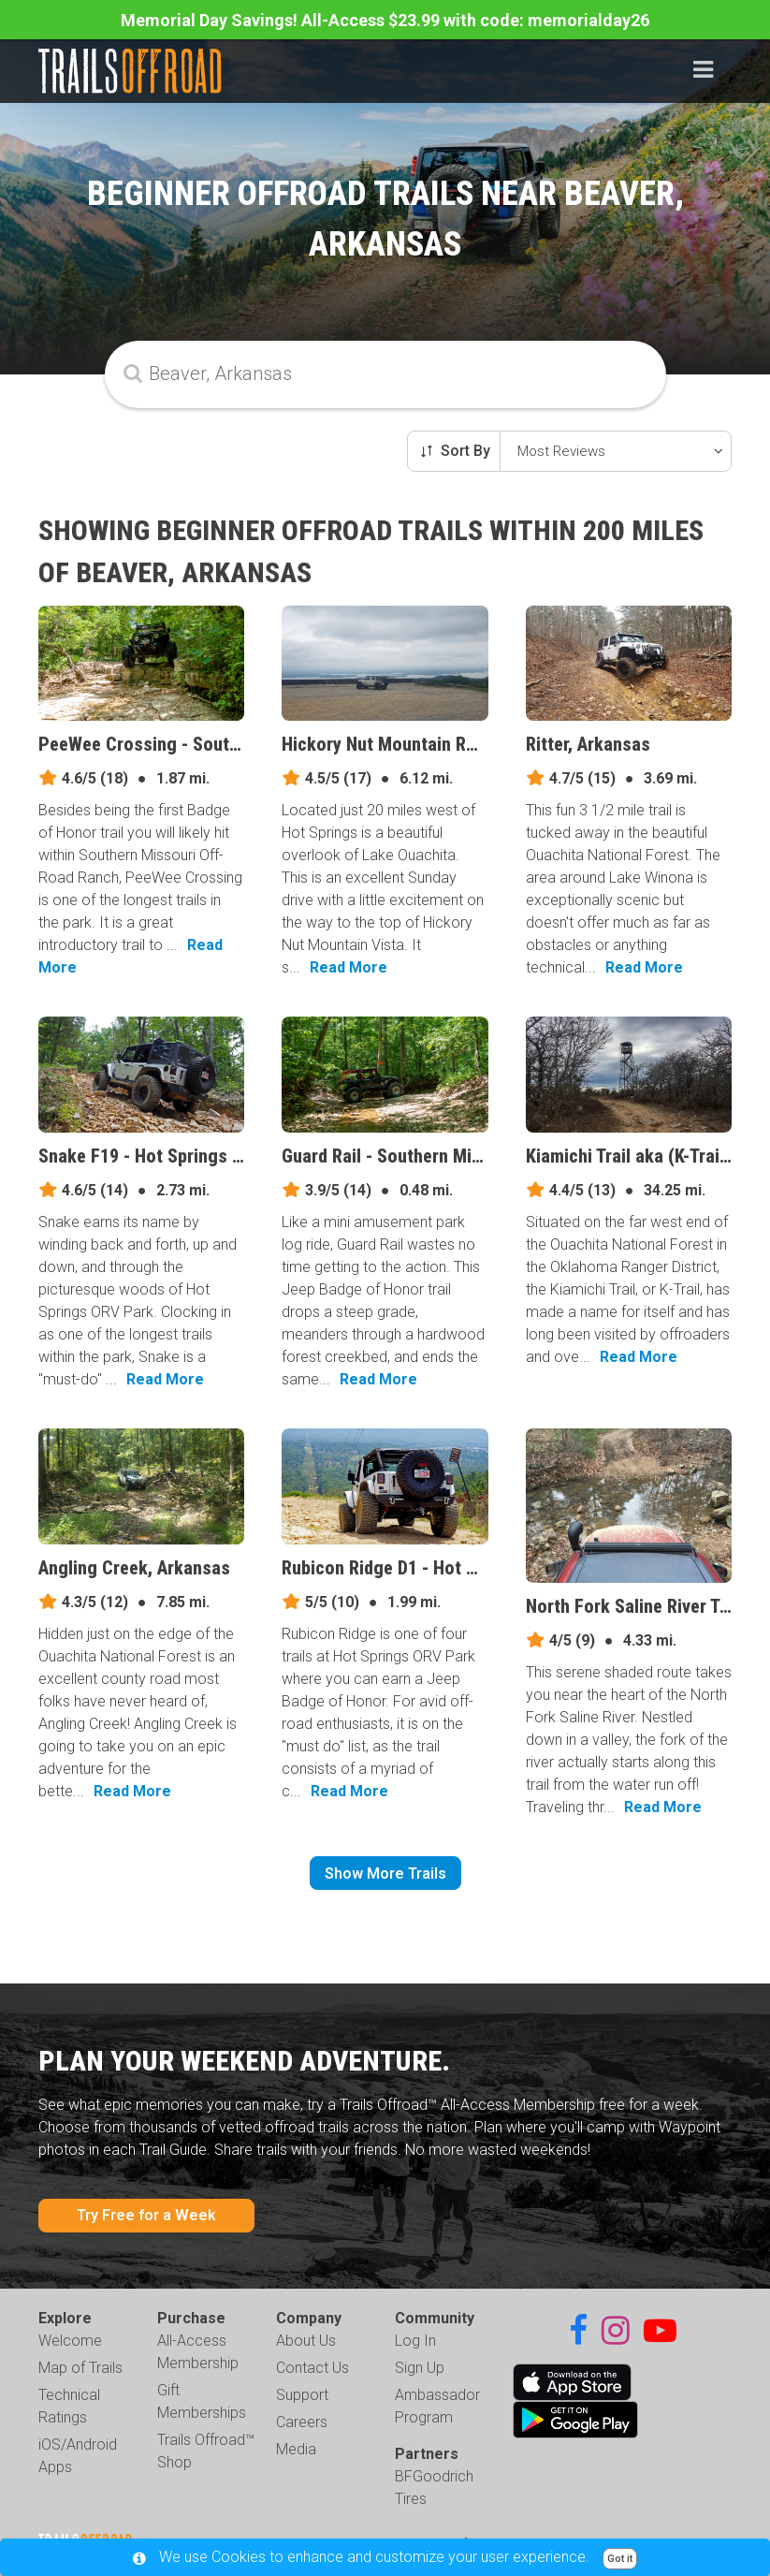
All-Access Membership (198, 2352)
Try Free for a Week (146, 2215)
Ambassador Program (437, 2406)
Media (296, 2449)
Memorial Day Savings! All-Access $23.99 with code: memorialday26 (385, 20)
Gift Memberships (201, 2401)
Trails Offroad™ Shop (205, 2451)
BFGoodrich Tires (434, 2487)
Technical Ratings (69, 2406)
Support (302, 2395)
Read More (348, 967)
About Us (306, 2340)
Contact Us (312, 2368)
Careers (301, 2422)
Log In (415, 2340)
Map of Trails (80, 2368)
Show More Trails (385, 1873)
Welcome (70, 2340)
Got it (619, 2559)
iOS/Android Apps (77, 2456)
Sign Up (419, 2368)
